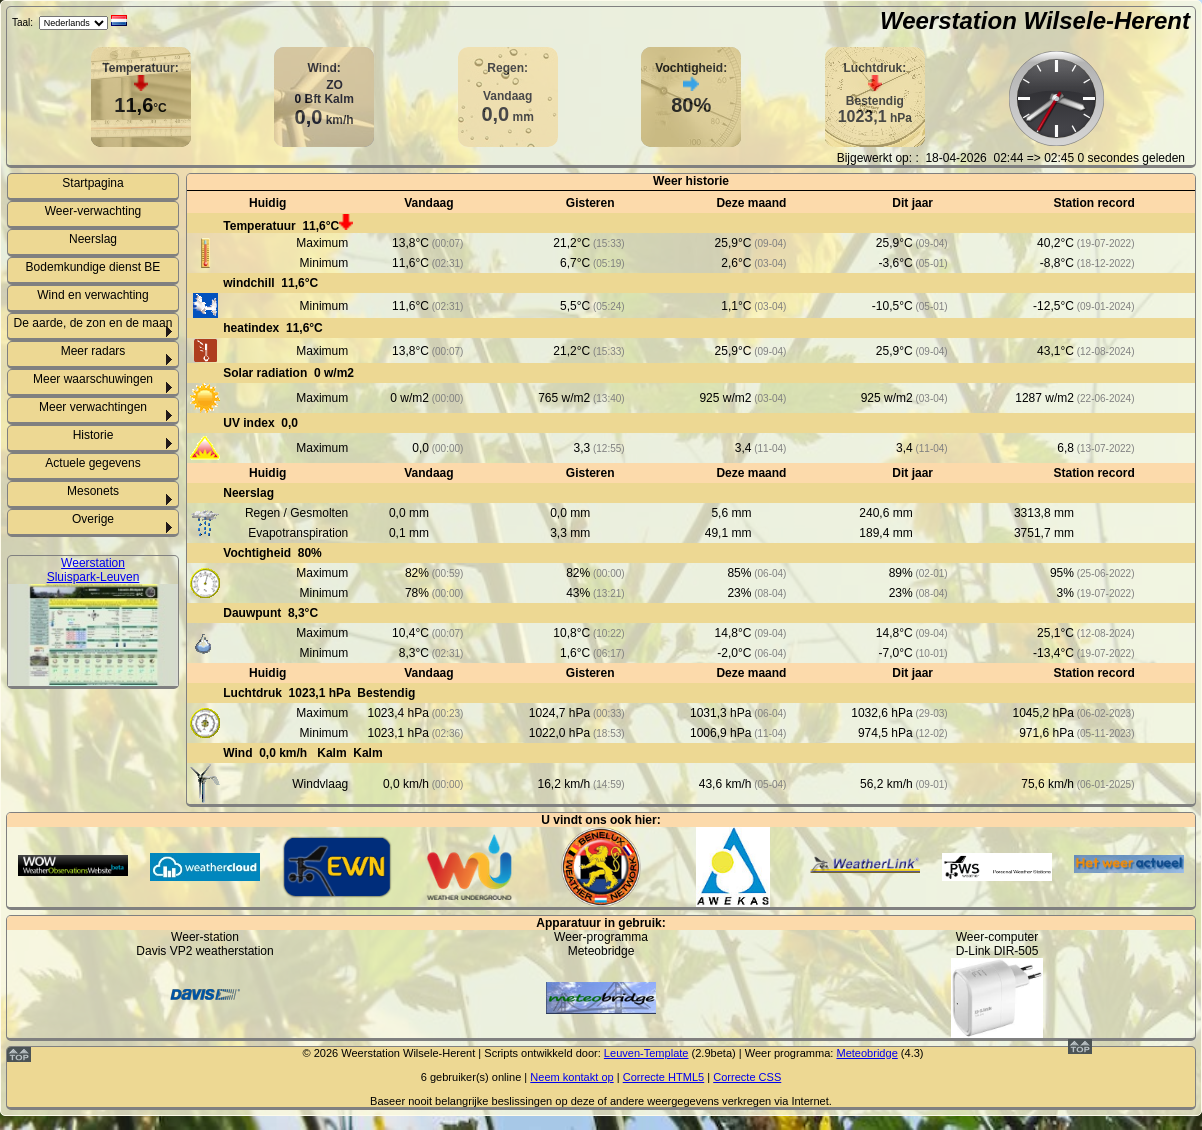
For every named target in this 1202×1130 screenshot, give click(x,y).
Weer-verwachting (93, 211)
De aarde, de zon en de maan (93, 323)
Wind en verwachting (92, 295)
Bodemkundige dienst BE (93, 267)
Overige (93, 519)
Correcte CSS (747, 1077)
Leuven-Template (646, 1053)
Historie (93, 435)
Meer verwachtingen (93, 407)
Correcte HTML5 (664, 1077)
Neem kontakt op (571, 1077)
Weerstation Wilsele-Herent (1035, 20)
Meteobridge (866, 1053)
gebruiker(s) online (475, 1077)
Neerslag (93, 239)
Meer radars (93, 351)
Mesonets (93, 491)
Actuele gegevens (92, 463)
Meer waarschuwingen (93, 379)
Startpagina (92, 183)
